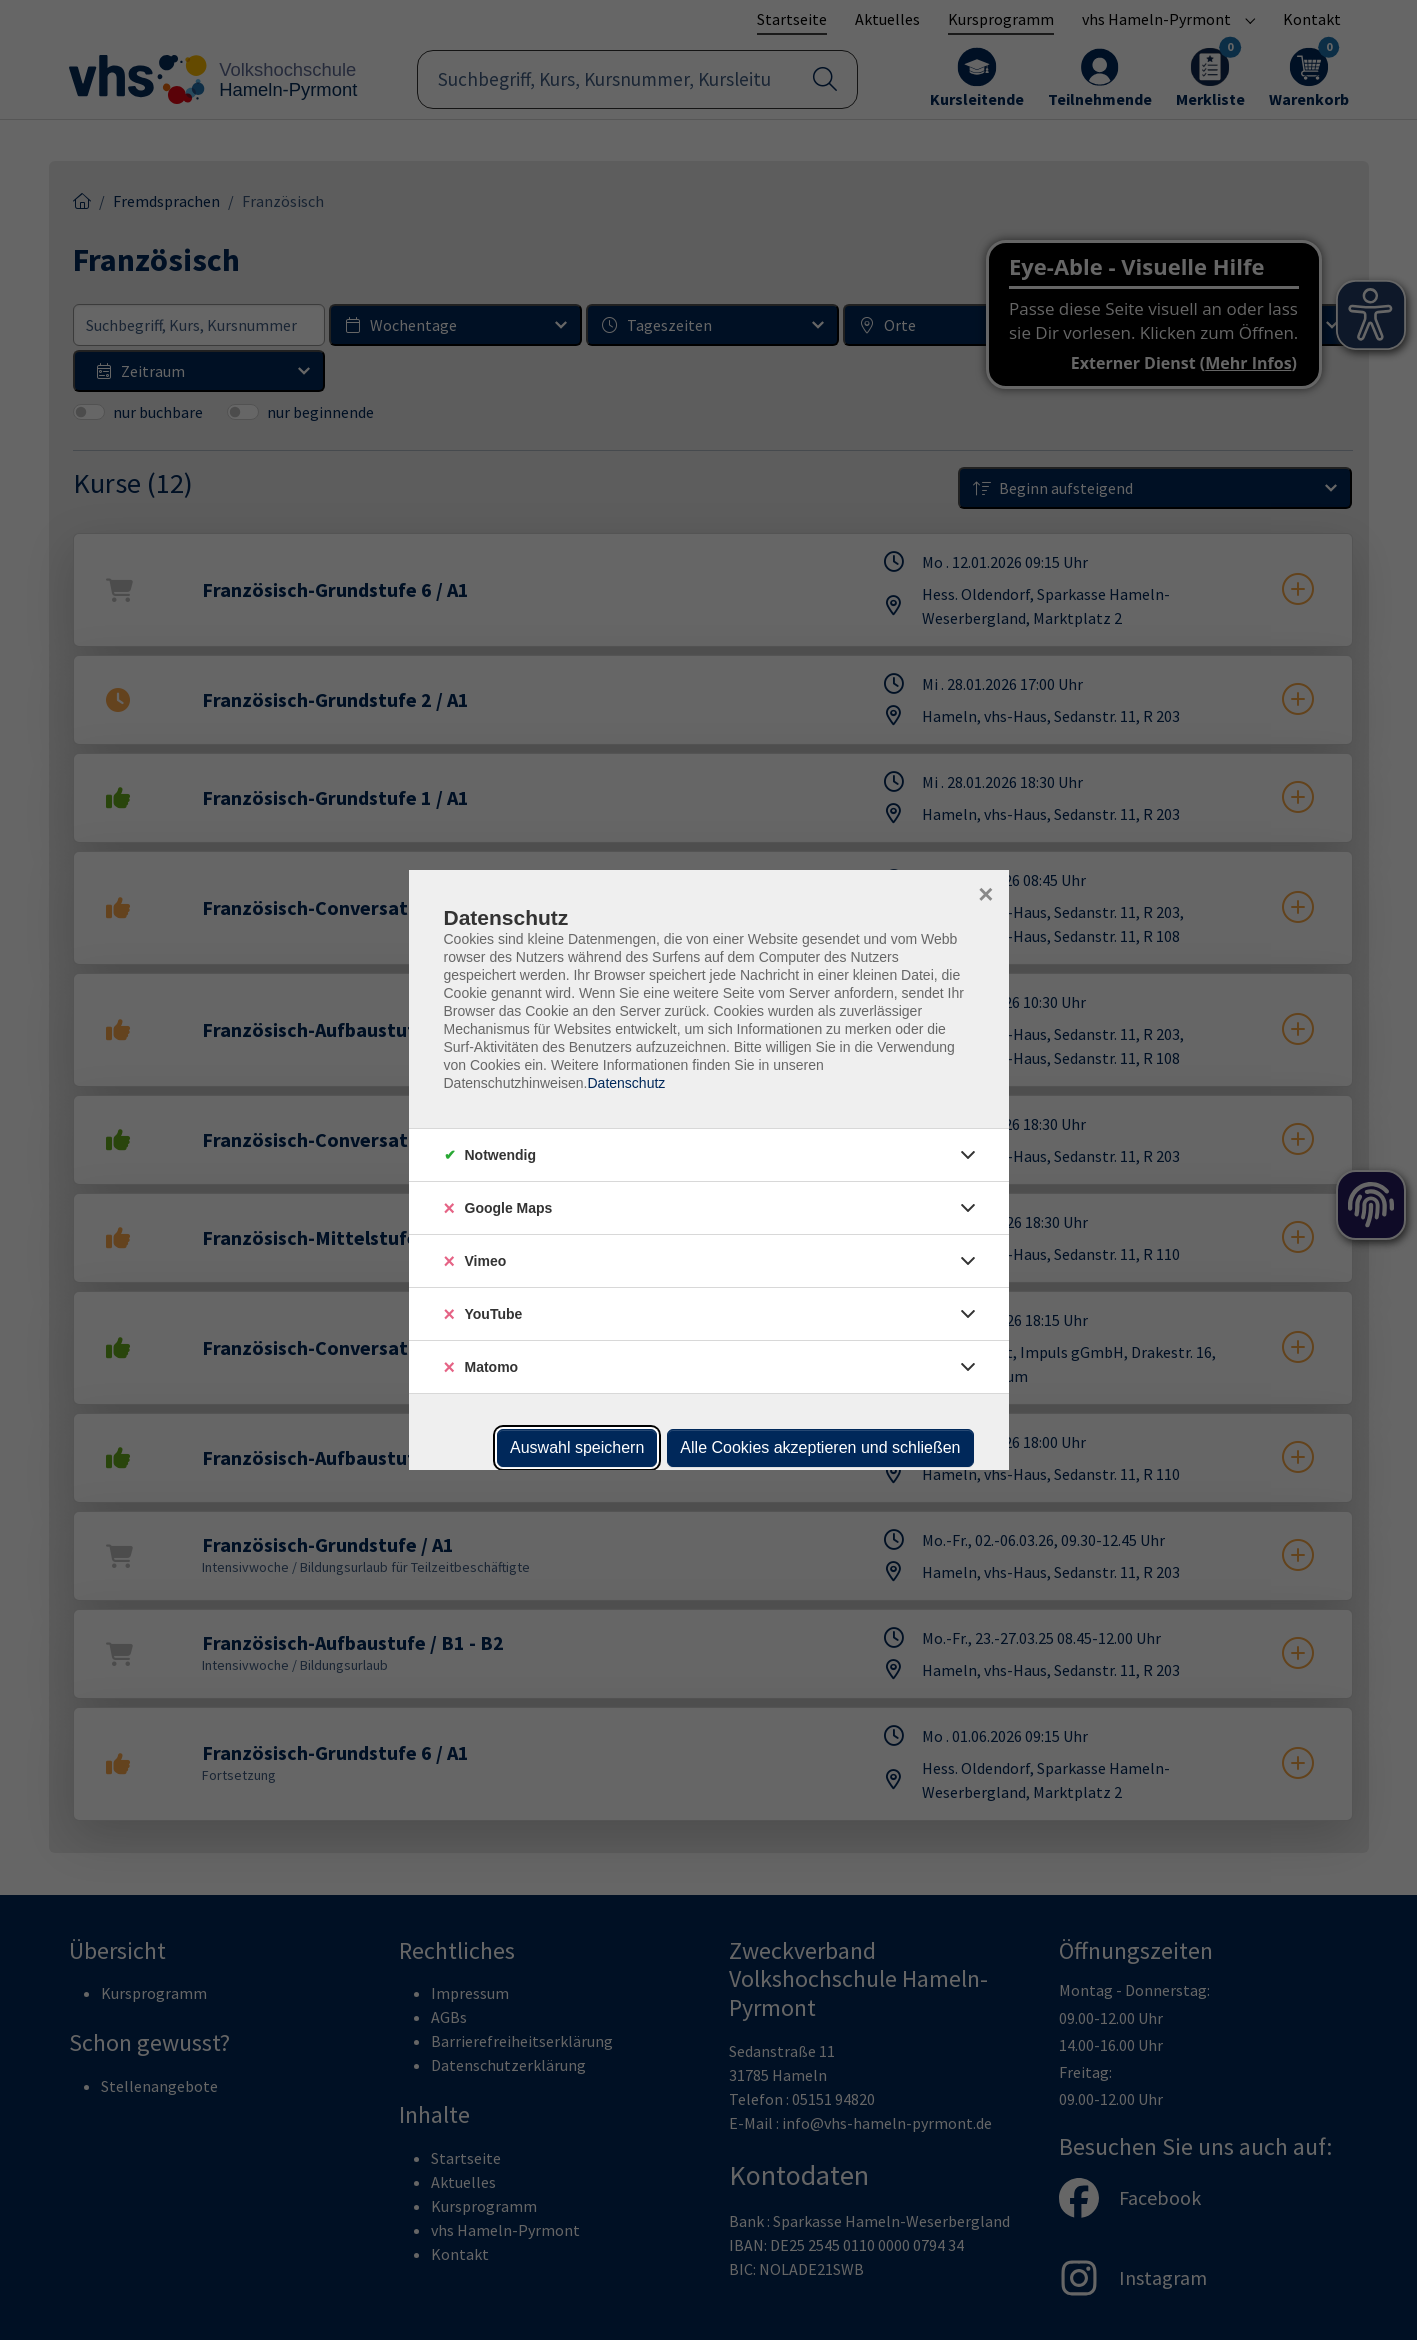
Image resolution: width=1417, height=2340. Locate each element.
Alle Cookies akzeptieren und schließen (820, 1447)
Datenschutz (626, 1083)
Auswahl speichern (577, 1447)
